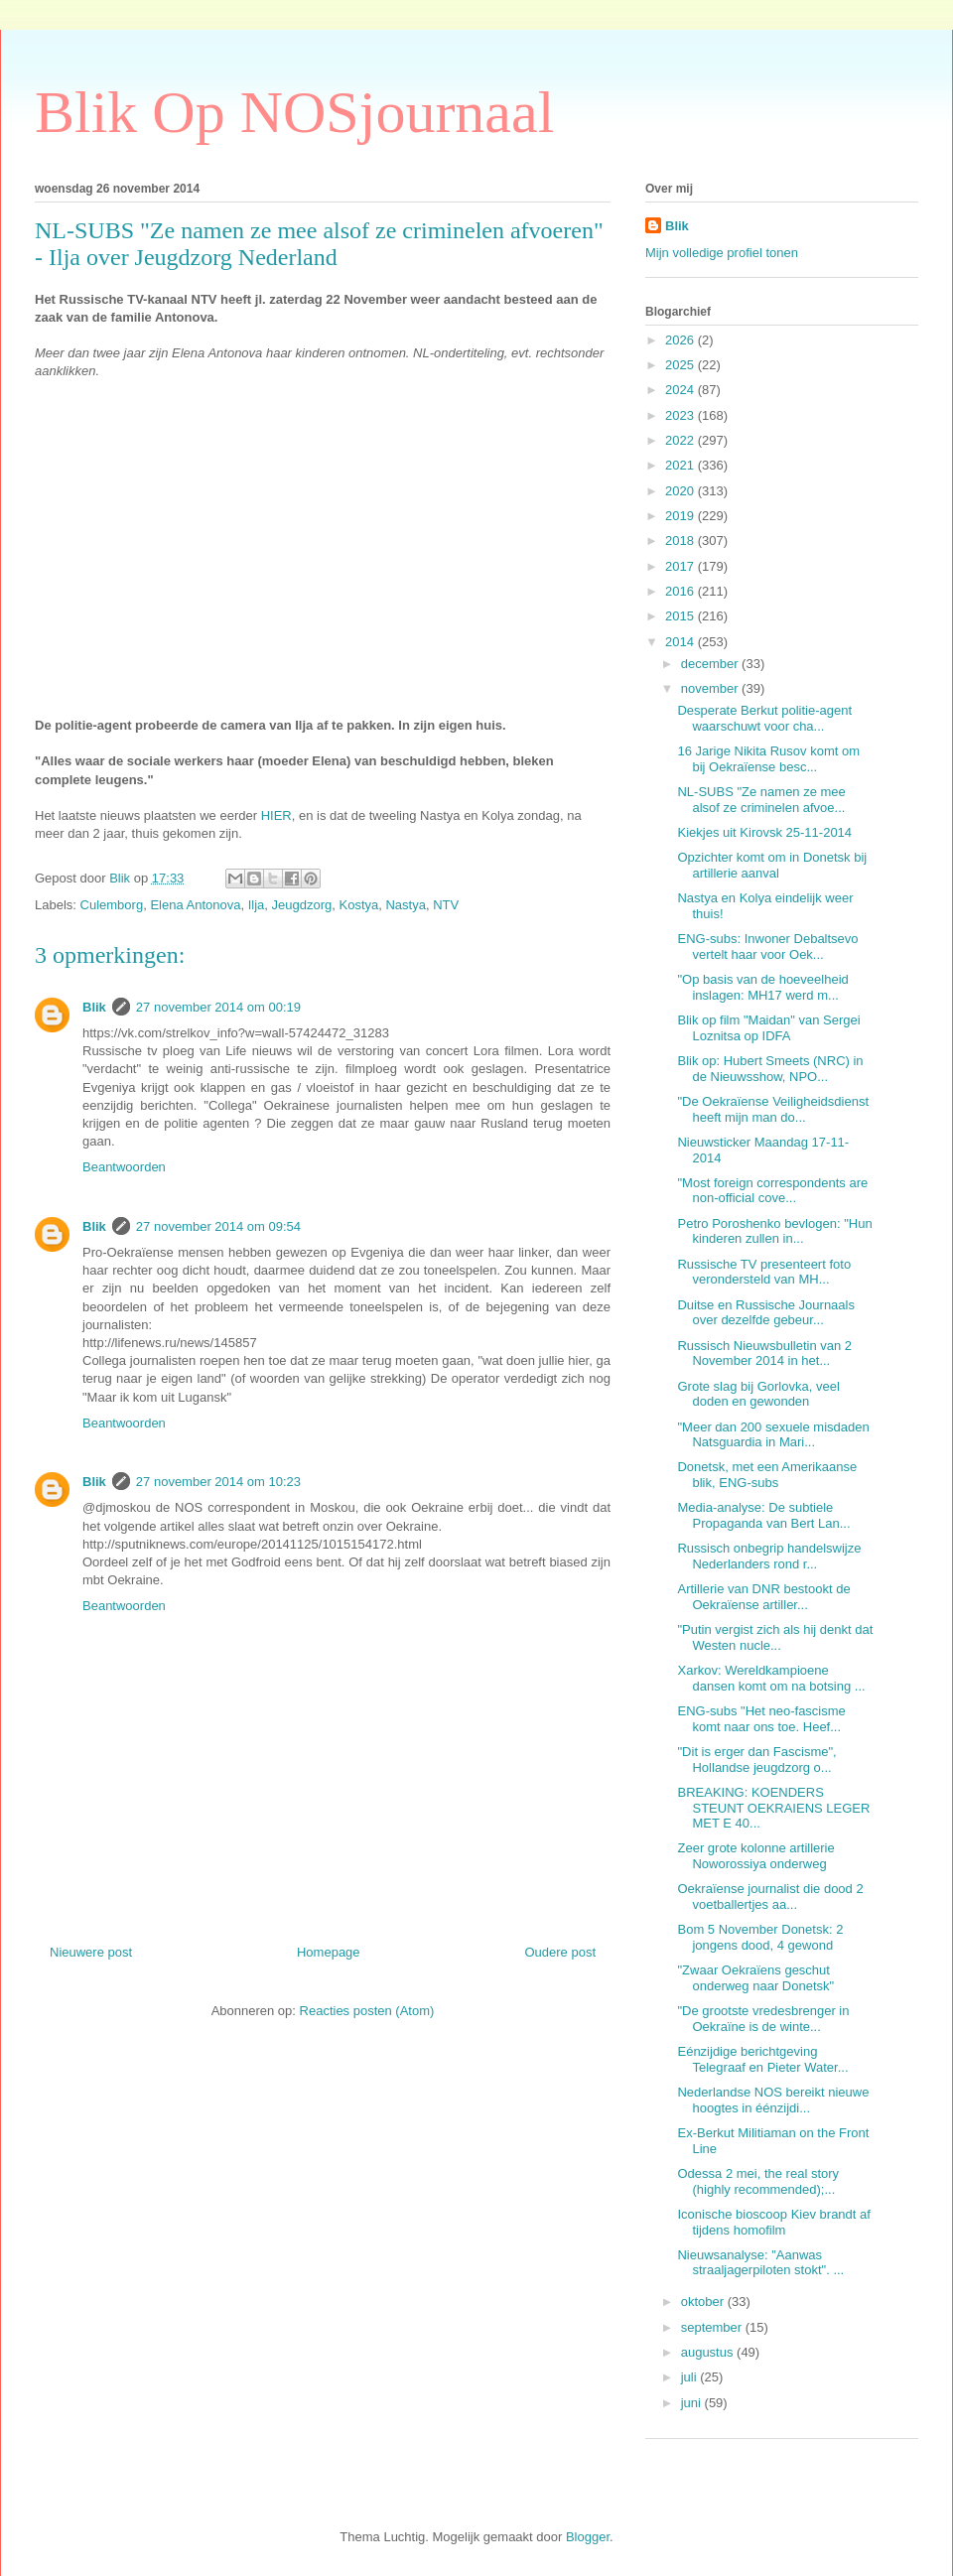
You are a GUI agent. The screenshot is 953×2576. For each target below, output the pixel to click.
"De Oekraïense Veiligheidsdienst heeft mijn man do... (773, 1109)
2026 (681, 340)
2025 (681, 364)
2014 (681, 641)
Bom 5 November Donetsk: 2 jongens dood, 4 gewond (760, 1937)
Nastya (405, 904)
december (711, 663)
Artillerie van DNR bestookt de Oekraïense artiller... (763, 1596)
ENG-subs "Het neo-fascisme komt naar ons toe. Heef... (761, 1718)
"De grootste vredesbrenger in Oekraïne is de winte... (763, 2018)
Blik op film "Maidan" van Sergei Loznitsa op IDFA (768, 1028)
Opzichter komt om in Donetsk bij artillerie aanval (772, 865)
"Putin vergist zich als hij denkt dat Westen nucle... (775, 1637)
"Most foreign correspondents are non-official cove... (772, 1190)
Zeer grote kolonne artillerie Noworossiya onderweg (755, 1855)
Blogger (588, 2536)
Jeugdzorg (302, 904)
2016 (681, 591)
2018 (681, 540)
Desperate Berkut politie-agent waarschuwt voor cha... (764, 718)
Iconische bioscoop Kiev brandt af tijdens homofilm (773, 2222)
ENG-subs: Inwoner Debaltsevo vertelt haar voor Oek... (767, 946)
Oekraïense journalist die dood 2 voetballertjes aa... (770, 1896)
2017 (681, 566)
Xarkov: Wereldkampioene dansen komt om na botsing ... (771, 1678)
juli (691, 2377)
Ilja (256, 904)
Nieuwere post (91, 1952)
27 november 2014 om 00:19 (218, 1007)
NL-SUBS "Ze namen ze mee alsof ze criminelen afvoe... (761, 799)
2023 (681, 415)
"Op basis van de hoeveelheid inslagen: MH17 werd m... (762, 987)
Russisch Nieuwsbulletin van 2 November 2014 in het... (764, 1353)
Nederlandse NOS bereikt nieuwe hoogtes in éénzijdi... (773, 2100)
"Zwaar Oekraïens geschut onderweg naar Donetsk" (755, 1978)
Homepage (328, 1952)
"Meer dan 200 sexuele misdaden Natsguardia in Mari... (773, 1435)
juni (693, 2402)
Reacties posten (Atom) (367, 2010)
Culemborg (112, 904)
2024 (681, 389)
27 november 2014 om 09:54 (218, 1226)
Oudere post (560, 1952)
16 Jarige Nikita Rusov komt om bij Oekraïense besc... (768, 759)
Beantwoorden (124, 1166)
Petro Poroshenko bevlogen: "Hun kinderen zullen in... (774, 1231)
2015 (681, 616)
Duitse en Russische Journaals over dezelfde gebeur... (765, 1312)
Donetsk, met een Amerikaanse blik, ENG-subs (767, 1474)
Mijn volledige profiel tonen (721, 252)
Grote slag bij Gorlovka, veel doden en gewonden (758, 1394)
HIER (276, 815)
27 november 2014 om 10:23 (218, 1481)
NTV (446, 904)
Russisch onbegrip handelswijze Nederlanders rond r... (769, 1556)
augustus (709, 2352)
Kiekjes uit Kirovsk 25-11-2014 (764, 832)
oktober (704, 2301)
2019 (681, 515)
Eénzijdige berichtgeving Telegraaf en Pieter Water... (762, 2059)
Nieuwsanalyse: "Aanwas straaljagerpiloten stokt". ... (760, 2262)
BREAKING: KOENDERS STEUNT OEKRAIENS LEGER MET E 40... (773, 1807)
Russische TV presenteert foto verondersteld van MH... (764, 1272)
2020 (681, 490)
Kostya (359, 904)
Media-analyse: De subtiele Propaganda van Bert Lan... (763, 1515)
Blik (94, 1007)
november (711, 688)
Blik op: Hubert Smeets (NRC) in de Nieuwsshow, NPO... (770, 1068)
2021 (681, 465)
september (713, 2327)
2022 (681, 440)
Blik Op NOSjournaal (294, 112)
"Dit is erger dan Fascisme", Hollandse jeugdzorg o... (756, 1759)
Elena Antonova (195, 904)
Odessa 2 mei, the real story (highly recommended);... (758, 2181)
